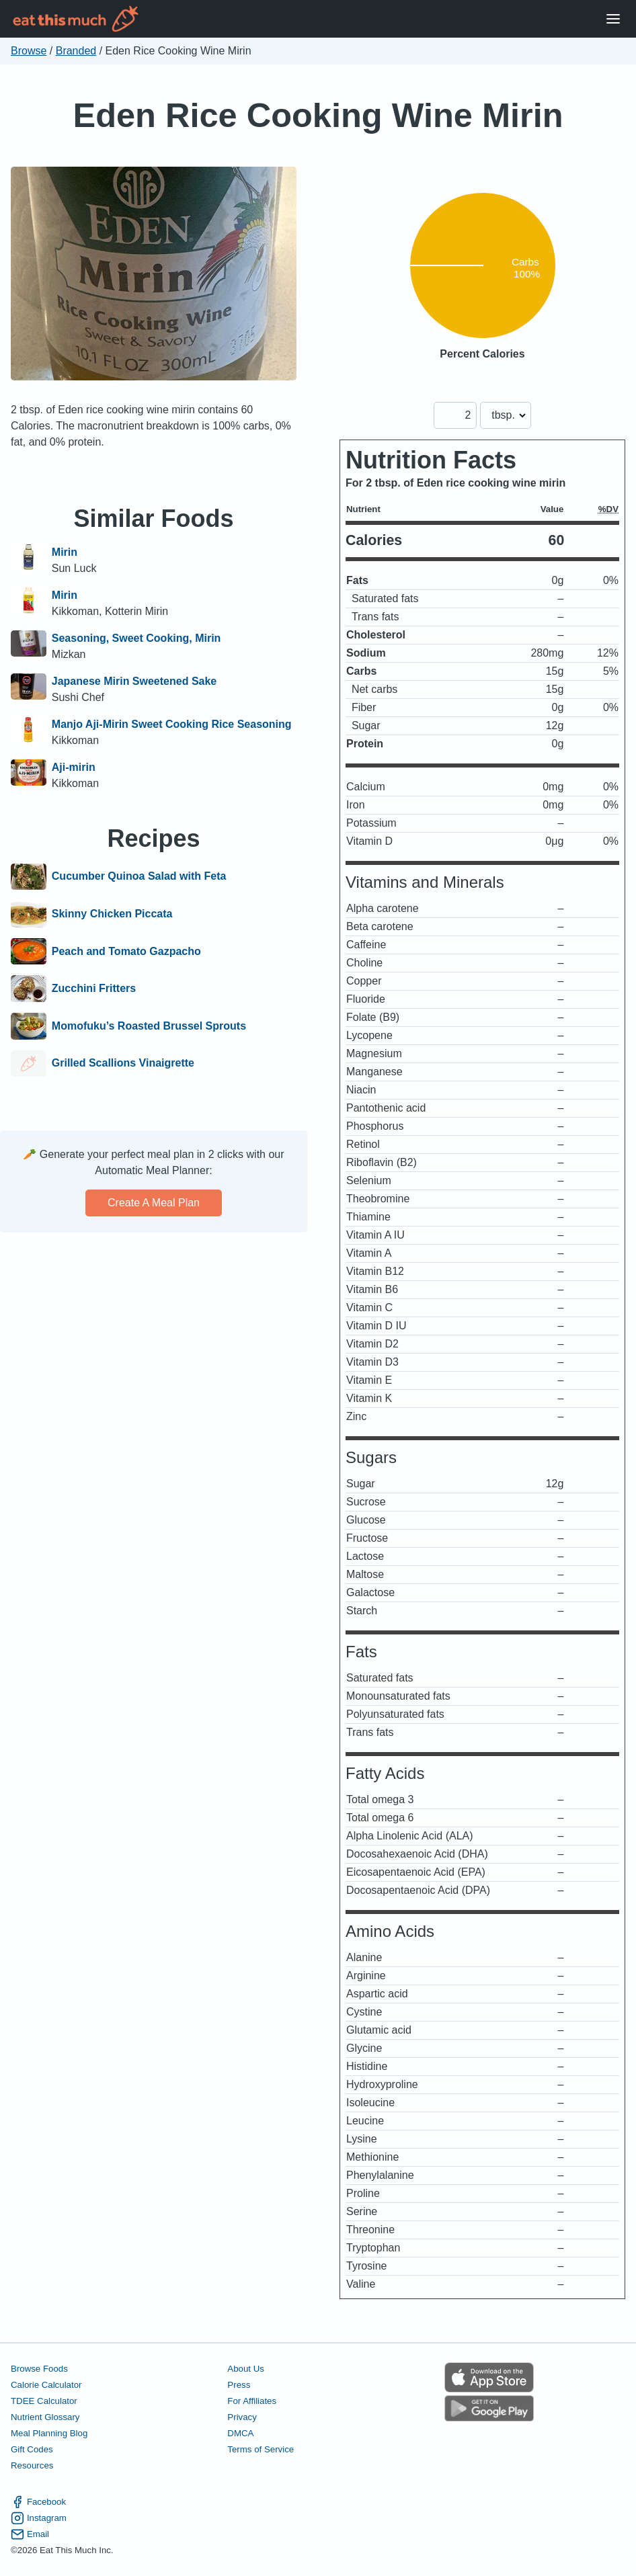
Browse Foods (39, 2369)
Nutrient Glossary (45, 2417)
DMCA (240, 2433)
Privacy (242, 2417)
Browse (28, 50)
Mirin (64, 552)
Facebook (38, 2502)
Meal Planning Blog (49, 2433)
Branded (76, 50)
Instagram (39, 2518)
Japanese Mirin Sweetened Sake (134, 681)
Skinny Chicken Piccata (112, 914)
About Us (245, 2369)
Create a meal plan (154, 1202)
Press (238, 2385)
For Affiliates (251, 2401)
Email (30, 2534)
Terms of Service (260, 2449)
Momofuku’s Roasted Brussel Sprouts (149, 1026)
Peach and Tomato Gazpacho (126, 951)
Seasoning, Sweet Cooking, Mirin (136, 638)
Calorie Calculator (46, 2385)
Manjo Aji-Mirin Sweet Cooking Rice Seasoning (172, 724)
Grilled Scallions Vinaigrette (123, 1063)
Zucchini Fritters (94, 988)
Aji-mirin (73, 767)
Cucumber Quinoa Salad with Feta (139, 877)
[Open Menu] (613, 19)
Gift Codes (32, 2449)
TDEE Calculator (44, 2401)
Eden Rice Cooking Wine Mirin (318, 115)
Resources (32, 2465)
